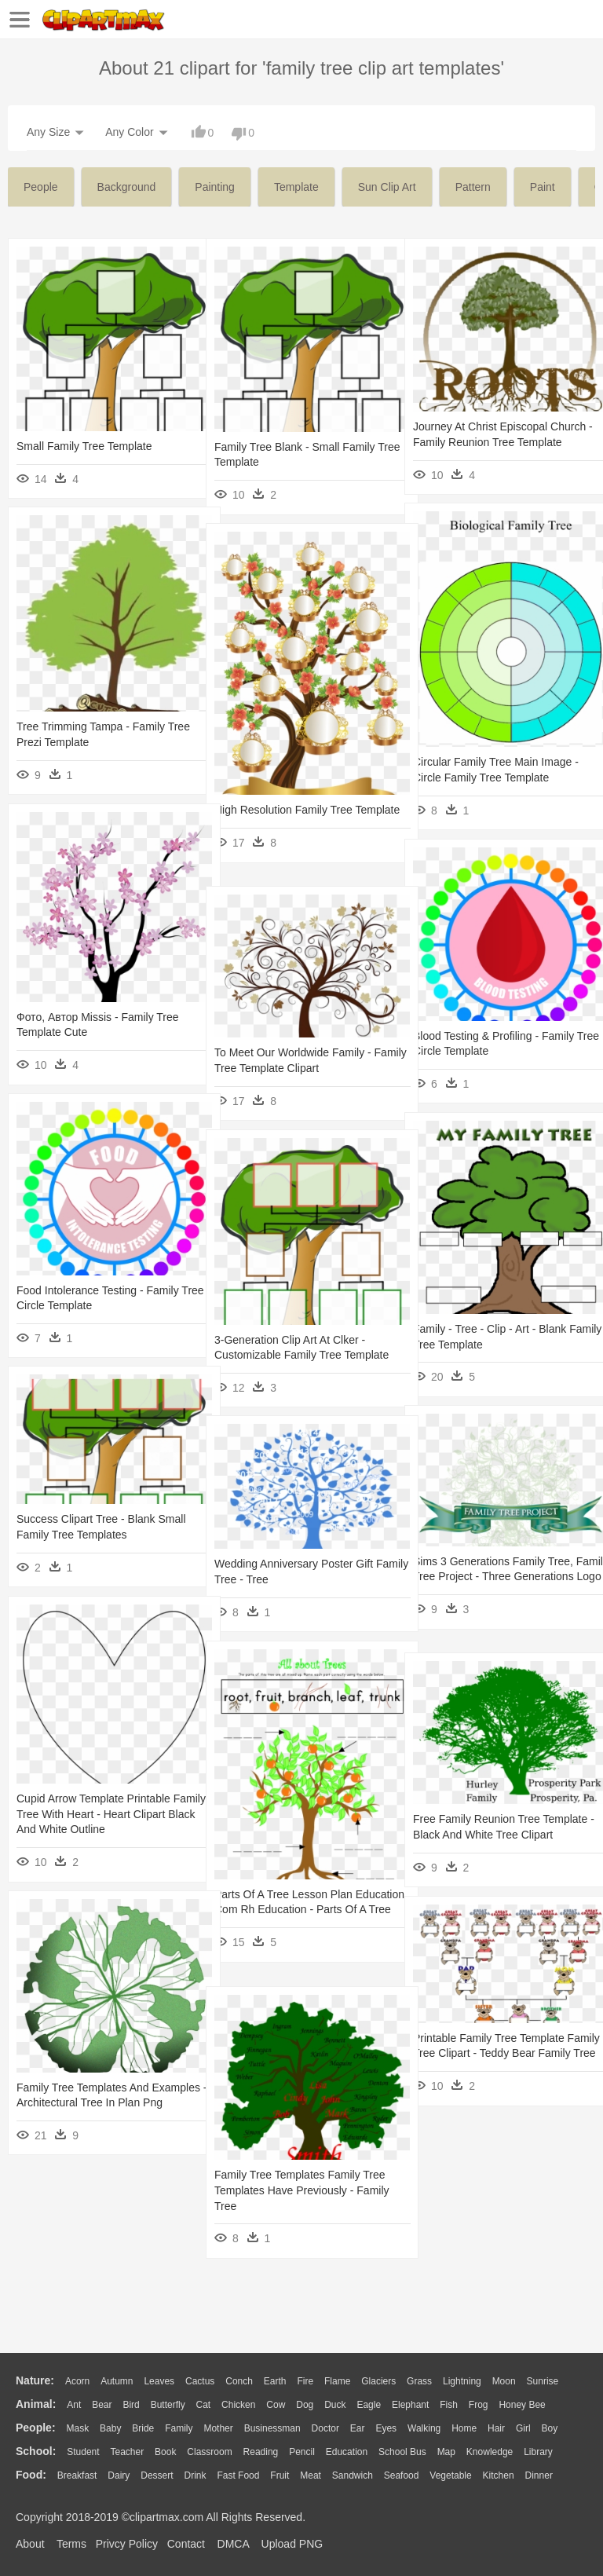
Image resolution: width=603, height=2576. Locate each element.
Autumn (116, 2381)
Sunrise (543, 2381)
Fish (449, 2404)
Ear (357, 2428)
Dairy (119, 2475)
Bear (101, 2404)
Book (165, 2451)
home (464, 2428)
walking (423, 2428)
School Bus (402, 2451)
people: (36, 2427)
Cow (275, 2404)
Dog (304, 2404)
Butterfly (168, 2404)
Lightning (462, 2381)
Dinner (539, 2475)
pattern (473, 187)
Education (346, 2451)
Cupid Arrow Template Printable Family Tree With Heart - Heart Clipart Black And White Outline (93, 1813)
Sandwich (352, 2475)
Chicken (238, 2404)
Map (446, 2451)
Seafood (401, 2475)
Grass (419, 2381)
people (41, 187)
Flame (337, 2381)
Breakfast (77, 2475)
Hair (496, 2428)
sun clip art (387, 187)
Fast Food (238, 2475)
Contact (186, 2544)
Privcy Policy (127, 2544)
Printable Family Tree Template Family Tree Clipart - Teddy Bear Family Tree (491, 2053)
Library (538, 2451)
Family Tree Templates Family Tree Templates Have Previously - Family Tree (301, 2190)
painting (215, 187)
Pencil (302, 2451)
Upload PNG (292, 2544)
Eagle (368, 2404)
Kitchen (498, 2475)
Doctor (325, 2428)
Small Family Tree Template (84, 446)
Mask (77, 2428)
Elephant (410, 2404)
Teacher (127, 2451)
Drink (195, 2475)
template (296, 187)
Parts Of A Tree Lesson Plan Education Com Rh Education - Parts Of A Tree (289, 1909)
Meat (310, 2475)
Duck (334, 2404)
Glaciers (378, 2381)
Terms (71, 2544)
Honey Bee (522, 2404)
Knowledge (489, 2451)
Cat (203, 2404)
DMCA (233, 2544)
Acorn (77, 2381)
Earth (275, 2381)
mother (217, 2428)
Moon (504, 2381)
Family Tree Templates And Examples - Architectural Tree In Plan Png (94, 2102)
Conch (239, 2381)
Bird (130, 2404)
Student (83, 2451)
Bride (143, 2428)
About (30, 2544)
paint (542, 187)
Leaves (159, 2381)
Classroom (209, 2451)
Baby (110, 2428)
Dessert (157, 2475)
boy (550, 2428)
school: (36, 2451)
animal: (36, 2404)
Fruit (279, 2475)
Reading (261, 2451)
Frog (478, 2404)
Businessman (272, 2428)
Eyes (386, 2428)
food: (31, 2474)
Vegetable (450, 2475)
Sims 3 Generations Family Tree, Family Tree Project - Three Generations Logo (493, 1576)
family (178, 2428)
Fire (305, 2381)
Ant (74, 2404)
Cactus (199, 2381)
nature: (35, 2380)
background (126, 187)
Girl (523, 2428)
